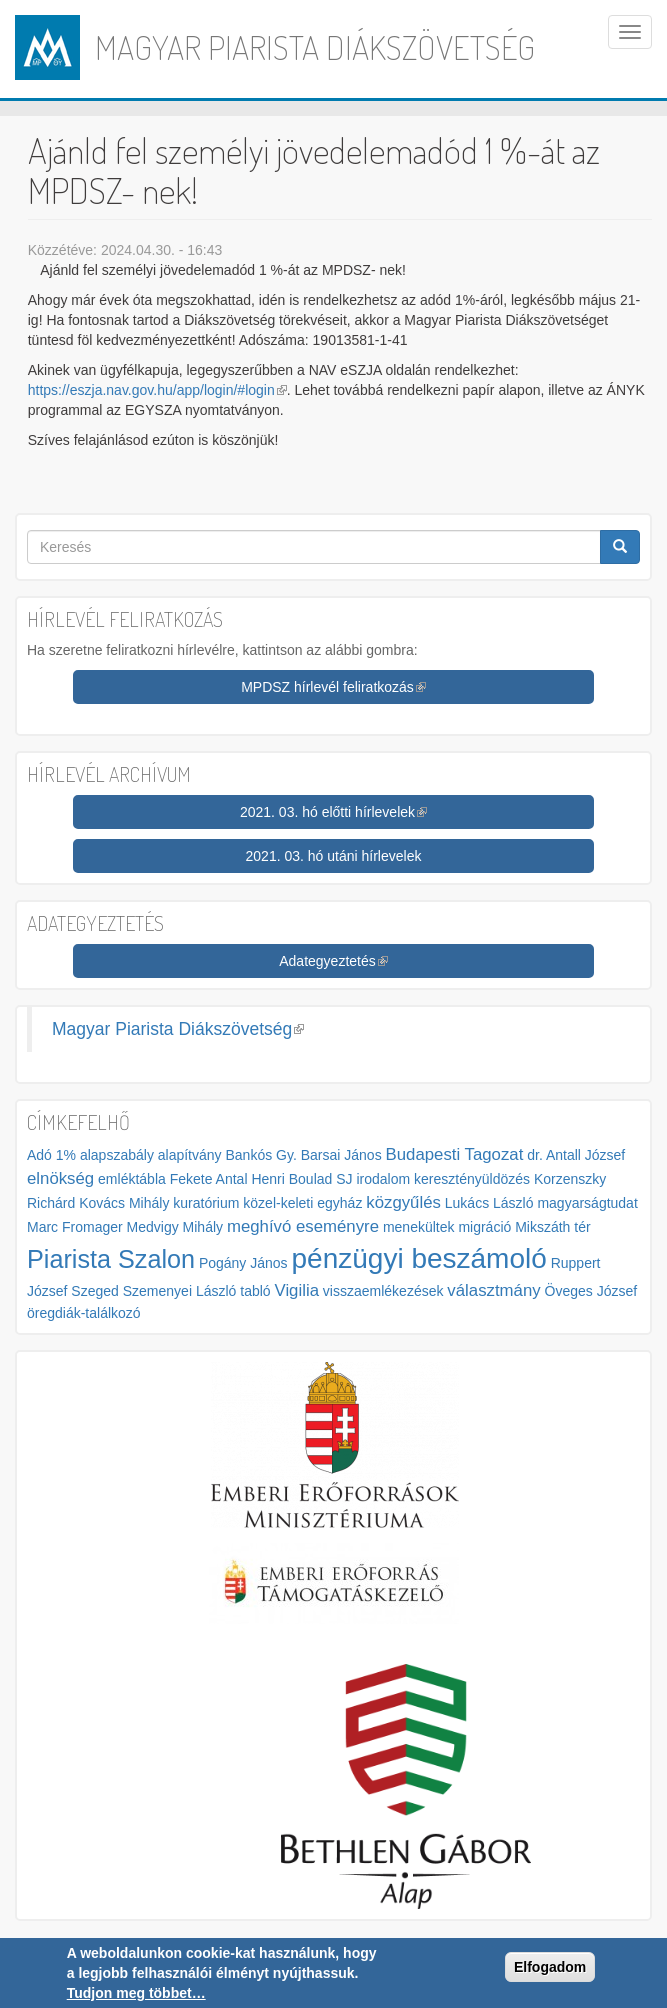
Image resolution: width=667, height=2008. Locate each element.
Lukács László (489, 1203)
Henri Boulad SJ (301, 1179)
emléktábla (132, 1179)
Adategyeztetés (333, 961)
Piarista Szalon (111, 1259)
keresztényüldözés (472, 1179)
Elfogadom (550, 1967)
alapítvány (190, 1155)
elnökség (60, 1178)
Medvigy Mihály (175, 1227)
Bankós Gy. (260, 1155)
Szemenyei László (180, 1291)
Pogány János (243, 1263)
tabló (255, 1291)
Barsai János (341, 1155)
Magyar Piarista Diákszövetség (315, 47)
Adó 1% (51, 1155)
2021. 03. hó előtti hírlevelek (333, 812)
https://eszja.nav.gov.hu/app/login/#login (157, 390)
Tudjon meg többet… (136, 1993)
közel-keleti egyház (302, 1203)
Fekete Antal (209, 1179)
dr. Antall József (576, 1155)
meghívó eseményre (303, 1226)
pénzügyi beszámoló (419, 1258)
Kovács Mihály (124, 1203)
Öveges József (591, 1291)
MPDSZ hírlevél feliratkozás (333, 687)
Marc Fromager (75, 1227)
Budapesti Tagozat (455, 1154)
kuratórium (206, 1203)
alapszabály (117, 1155)
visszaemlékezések (383, 1291)
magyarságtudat (587, 1203)
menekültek (419, 1227)
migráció (484, 1227)
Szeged (94, 1291)
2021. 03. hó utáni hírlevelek (334, 856)
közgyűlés (403, 1202)
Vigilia (297, 1290)
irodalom (383, 1179)
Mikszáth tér (552, 1227)
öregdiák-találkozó (84, 1313)
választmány (493, 1290)
